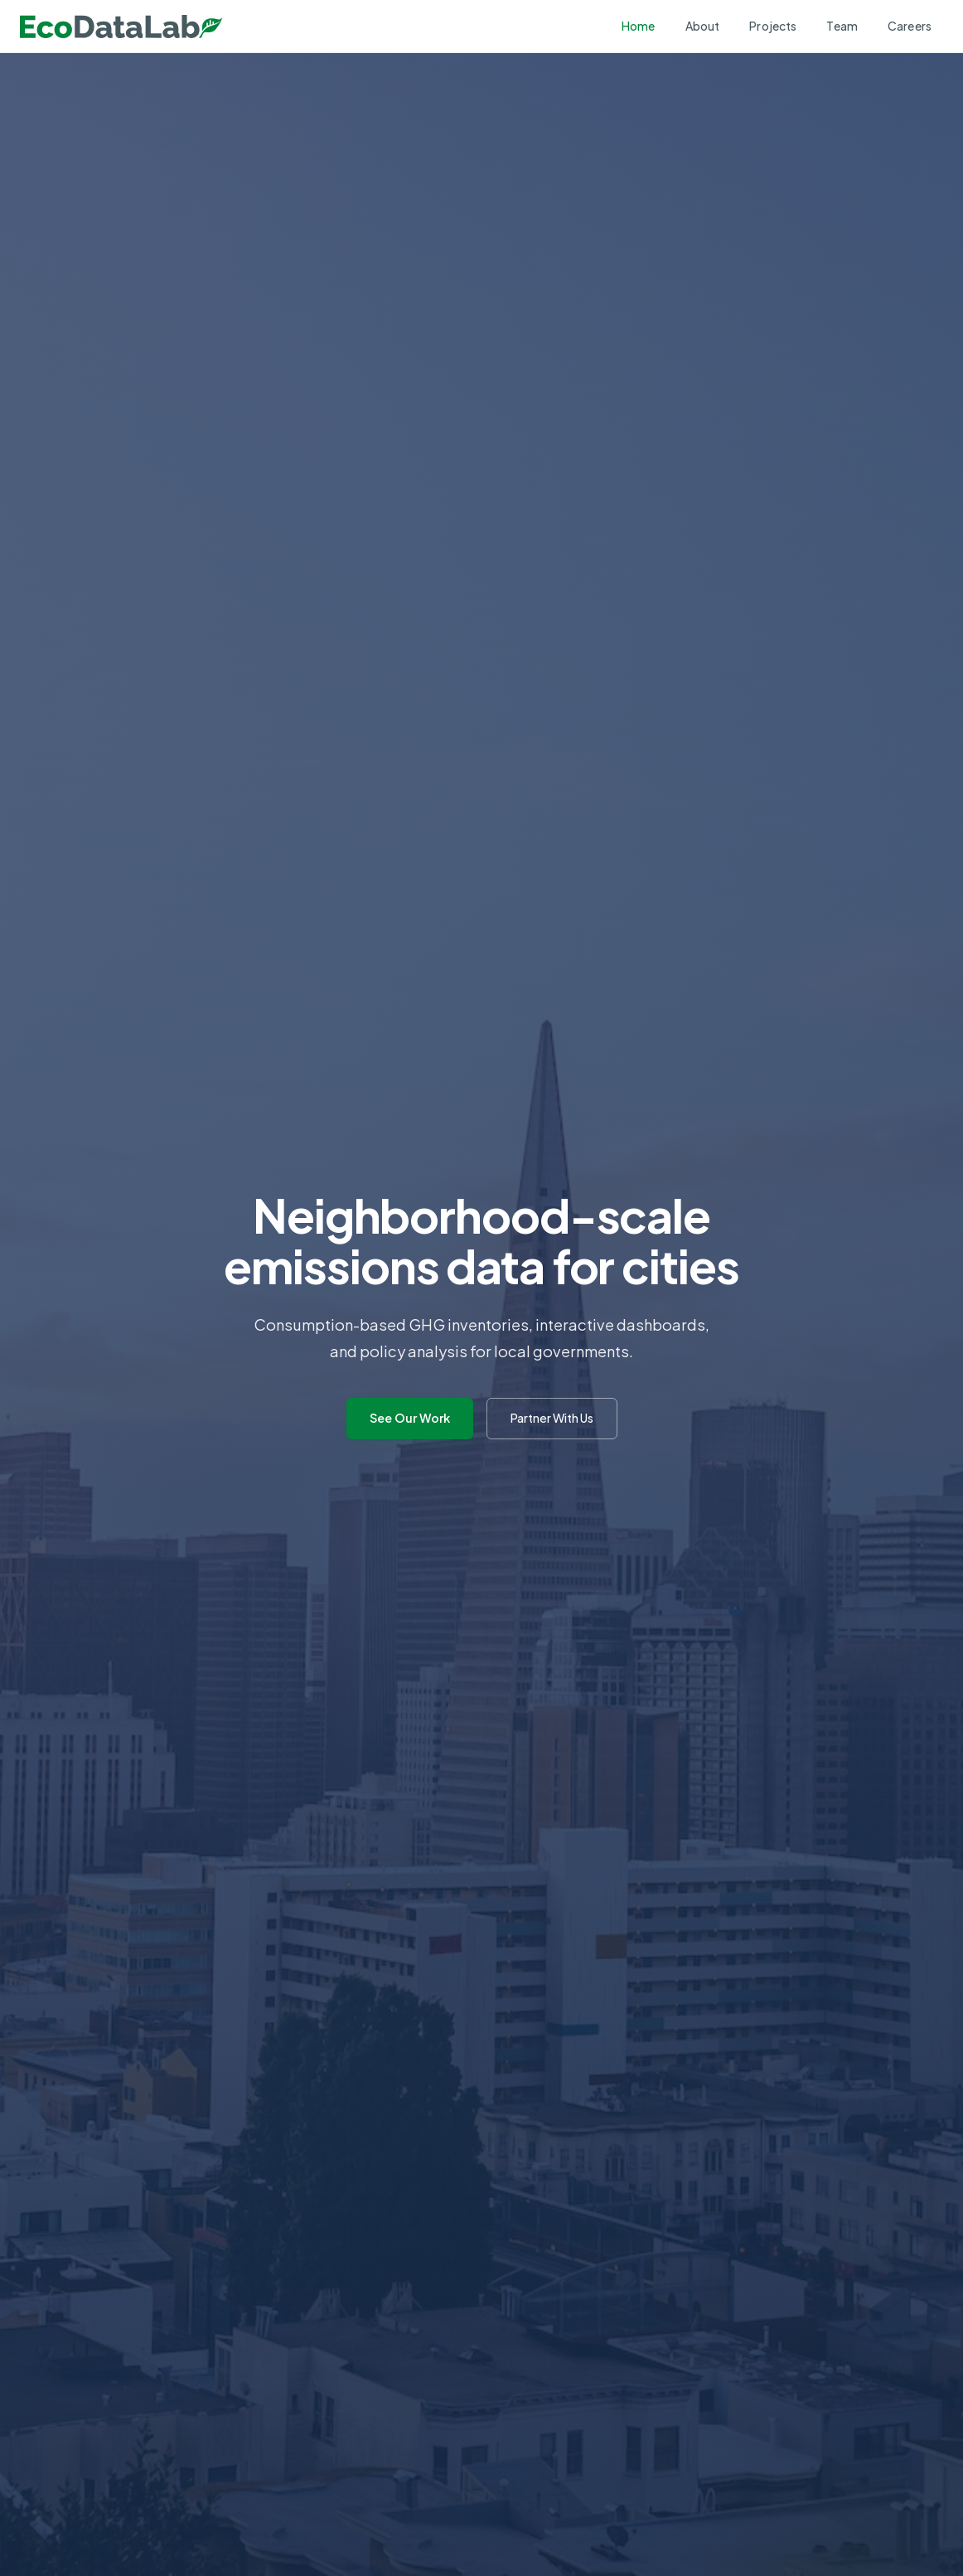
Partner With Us (552, 1417)
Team (842, 25)
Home (639, 25)
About (702, 25)
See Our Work (410, 1417)
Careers (910, 25)
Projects (772, 25)
